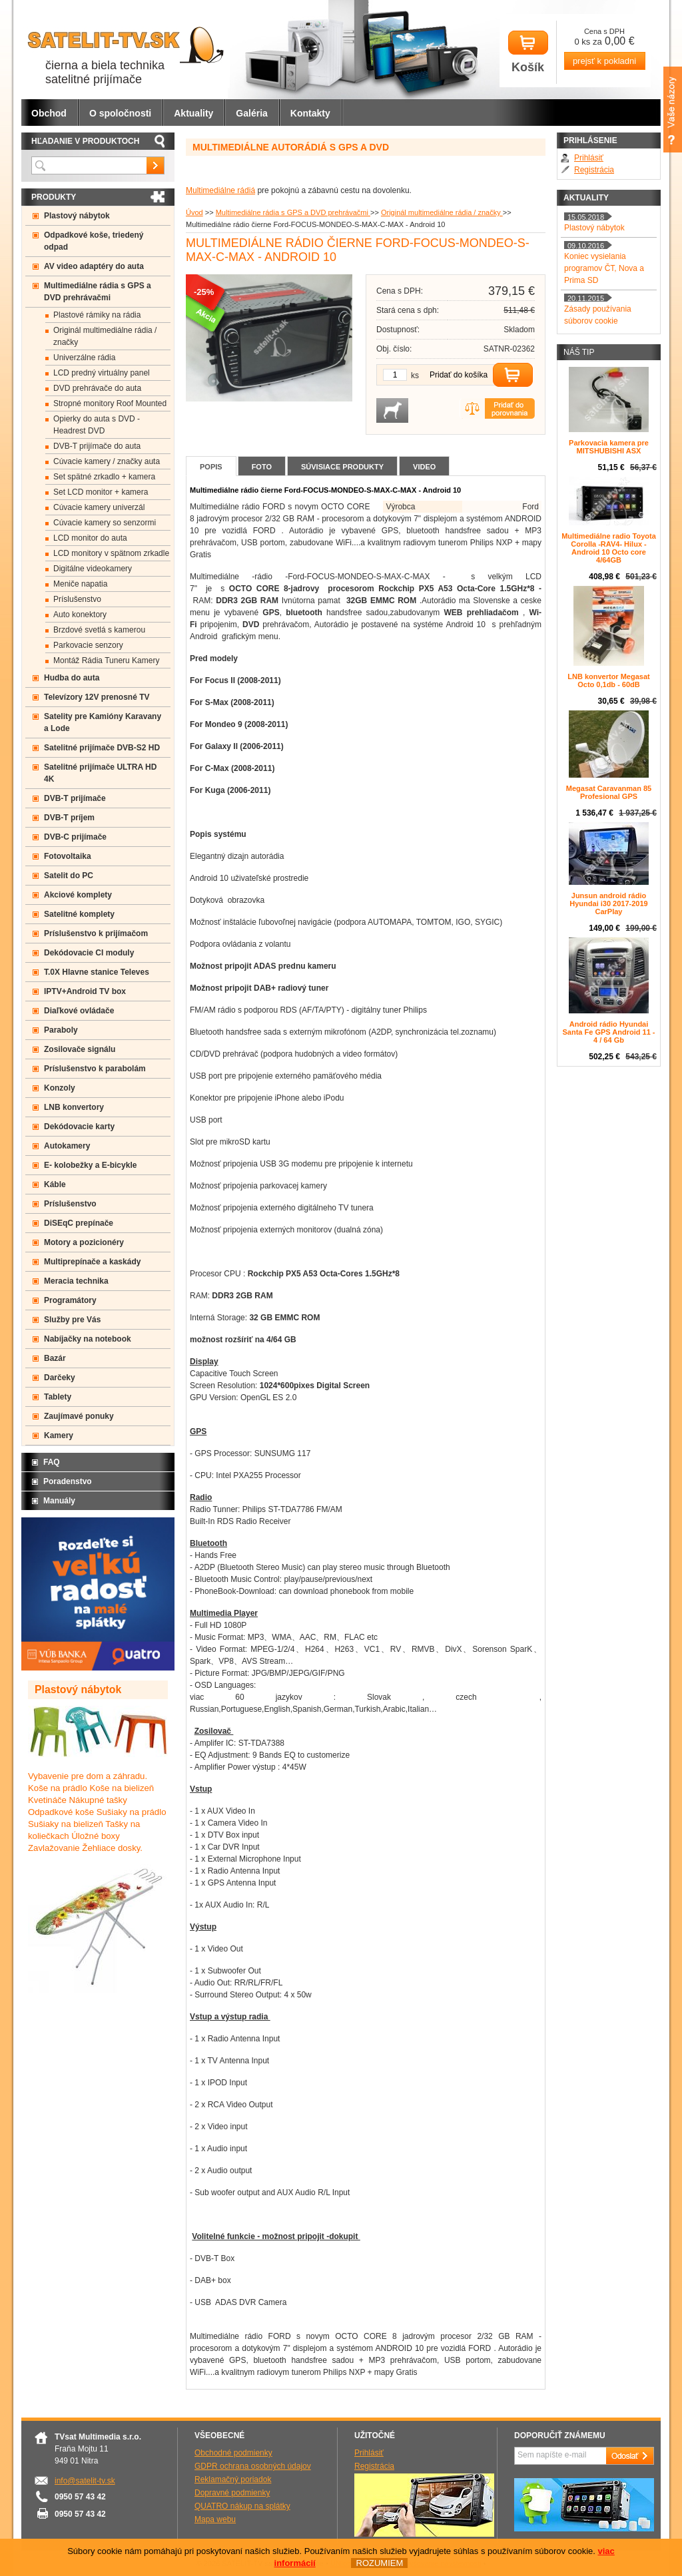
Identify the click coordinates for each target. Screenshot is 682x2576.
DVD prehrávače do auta (97, 388)
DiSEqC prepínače (78, 1223)
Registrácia (594, 169)
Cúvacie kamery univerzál (99, 507)
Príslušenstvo (77, 599)
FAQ (51, 1462)
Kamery (58, 1435)
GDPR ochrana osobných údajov (252, 2466)
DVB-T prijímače (75, 798)
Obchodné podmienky (233, 2452)
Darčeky (59, 1377)
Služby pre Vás (72, 1319)
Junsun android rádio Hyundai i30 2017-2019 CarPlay (608, 903)
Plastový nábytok (77, 215)
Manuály (59, 1500)
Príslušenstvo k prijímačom (96, 933)
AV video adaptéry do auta (94, 266)
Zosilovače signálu (79, 1049)
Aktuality (193, 113)
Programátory (70, 1300)
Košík (528, 52)
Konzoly (59, 1088)
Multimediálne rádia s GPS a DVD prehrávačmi (293, 212)
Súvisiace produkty (342, 467)
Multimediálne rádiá (220, 190)
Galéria (251, 113)
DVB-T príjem (69, 817)
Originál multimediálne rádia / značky (442, 212)
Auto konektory (80, 614)
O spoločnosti (120, 113)
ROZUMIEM (379, 2563)
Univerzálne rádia (84, 357)
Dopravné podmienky (232, 2492)
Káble (55, 1184)
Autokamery (67, 1146)
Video (424, 467)
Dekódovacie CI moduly (89, 952)
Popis (211, 467)
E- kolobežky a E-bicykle (90, 1165)
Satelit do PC (68, 875)
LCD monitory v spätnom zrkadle (111, 553)
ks (415, 375)
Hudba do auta (71, 677)
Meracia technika (76, 1281)
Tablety (57, 1397)
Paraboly (61, 1030)
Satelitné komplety (79, 914)
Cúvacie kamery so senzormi (104, 522)
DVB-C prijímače (75, 837)
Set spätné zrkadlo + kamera (104, 476)
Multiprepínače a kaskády (92, 1261)
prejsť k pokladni (604, 61)
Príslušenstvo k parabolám (95, 1068)
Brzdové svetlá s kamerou (99, 630)
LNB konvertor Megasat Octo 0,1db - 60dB (608, 680)
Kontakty (310, 113)
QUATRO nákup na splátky (242, 2506)
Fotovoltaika (67, 856)
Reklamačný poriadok (232, 2479)
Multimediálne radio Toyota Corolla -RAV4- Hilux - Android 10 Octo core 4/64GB (608, 548)
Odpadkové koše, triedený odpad (93, 241)
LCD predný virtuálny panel (101, 373)
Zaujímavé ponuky (79, 1416)
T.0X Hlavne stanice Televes (96, 972)
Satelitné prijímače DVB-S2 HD (102, 747)
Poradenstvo (67, 1481)
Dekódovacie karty (79, 1126)
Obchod (49, 113)
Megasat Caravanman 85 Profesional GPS (608, 792)
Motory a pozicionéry (84, 1242)
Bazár (55, 1358)
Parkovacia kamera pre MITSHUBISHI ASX (609, 447)
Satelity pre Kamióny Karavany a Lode (102, 722)
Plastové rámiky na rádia (97, 315)
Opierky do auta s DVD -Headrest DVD (96, 424)
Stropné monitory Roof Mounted (110, 403)
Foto (262, 467)
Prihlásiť (588, 157)
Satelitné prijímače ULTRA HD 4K (100, 773)
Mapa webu (215, 2519)
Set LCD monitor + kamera (100, 492)
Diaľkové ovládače (79, 1010)
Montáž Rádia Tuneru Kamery (106, 660)
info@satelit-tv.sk (85, 2480)
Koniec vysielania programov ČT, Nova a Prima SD (604, 268)
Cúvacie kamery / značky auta (106, 461)
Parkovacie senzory (88, 645)
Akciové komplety (78, 895)
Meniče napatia (80, 584)
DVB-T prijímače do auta (97, 446)
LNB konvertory (74, 1107)
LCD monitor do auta (90, 538)
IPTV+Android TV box (85, 991)
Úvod (194, 212)
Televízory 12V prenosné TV (97, 697)
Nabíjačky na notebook (87, 1339)
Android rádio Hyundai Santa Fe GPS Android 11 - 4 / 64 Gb (609, 1032)
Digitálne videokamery (92, 568)
